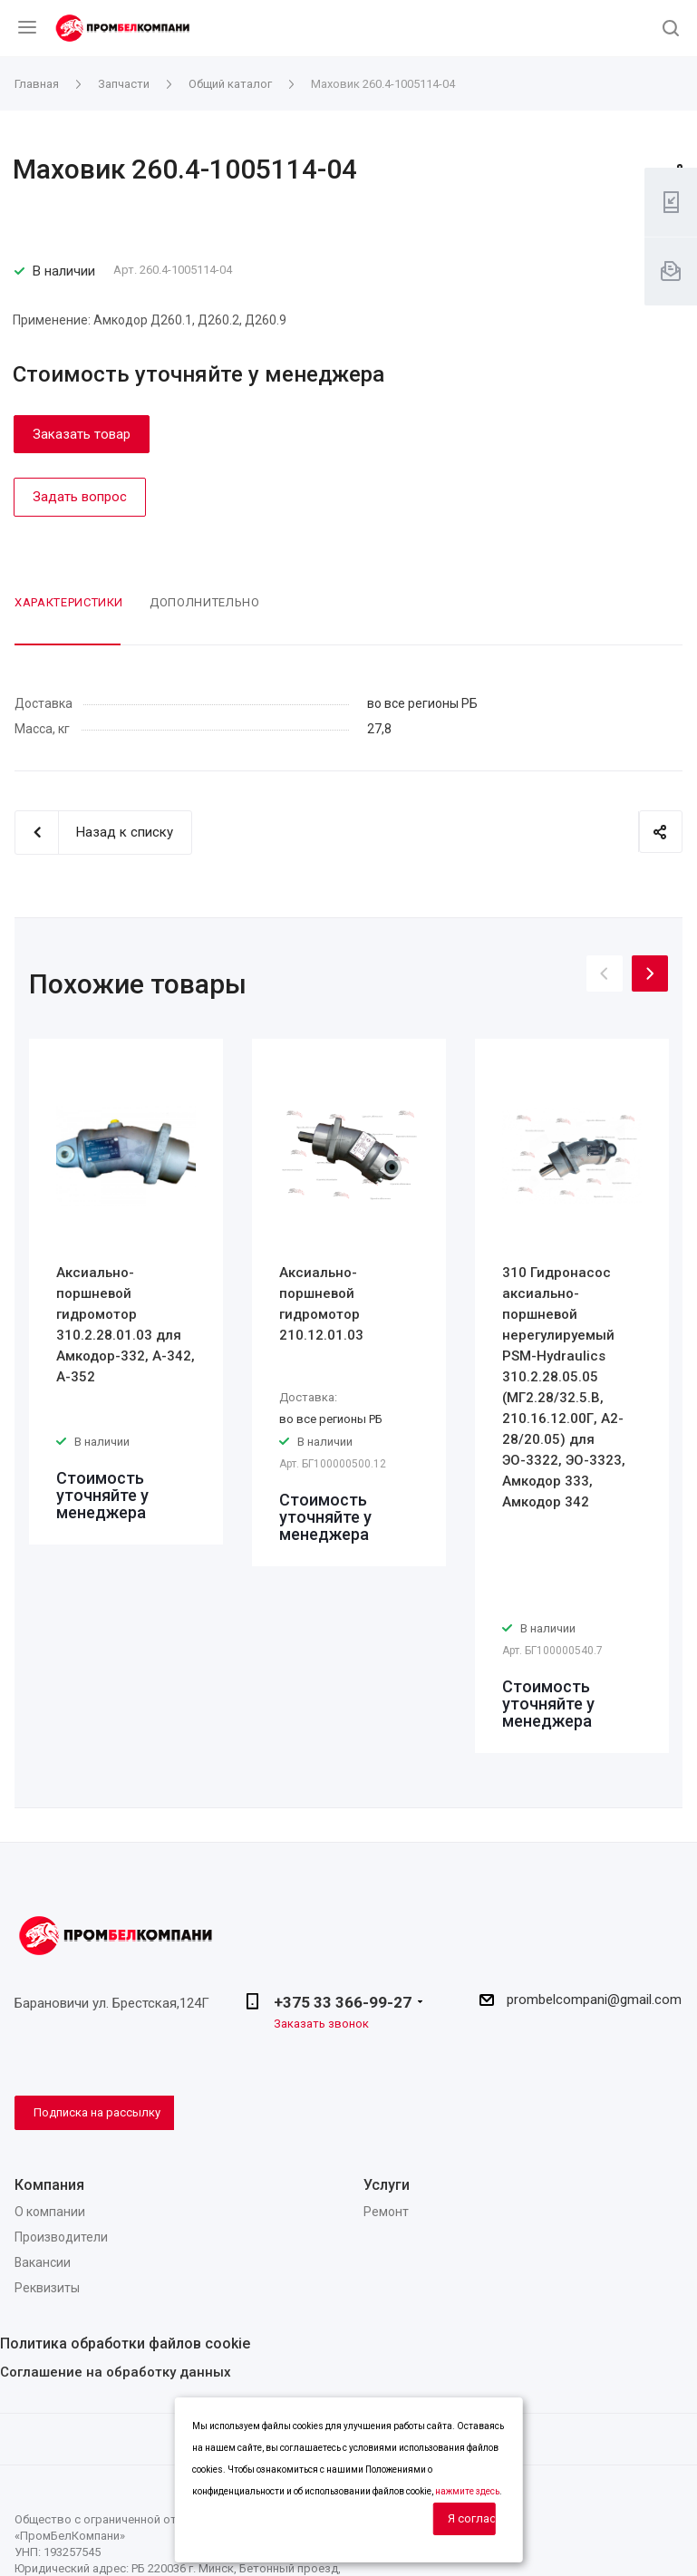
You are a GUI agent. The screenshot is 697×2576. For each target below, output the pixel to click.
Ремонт (386, 2211)
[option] (126, 1292)
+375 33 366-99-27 (342, 2002)
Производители (61, 2237)
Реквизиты (47, 2288)
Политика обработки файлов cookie (125, 2343)
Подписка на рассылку (97, 2112)
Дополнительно (204, 602)
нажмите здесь (467, 2491)
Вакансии (43, 2262)
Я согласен (472, 2518)
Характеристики (69, 602)
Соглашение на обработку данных (115, 2372)
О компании (50, 2211)
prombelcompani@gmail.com (594, 2000)
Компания (49, 2184)
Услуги (386, 2184)
